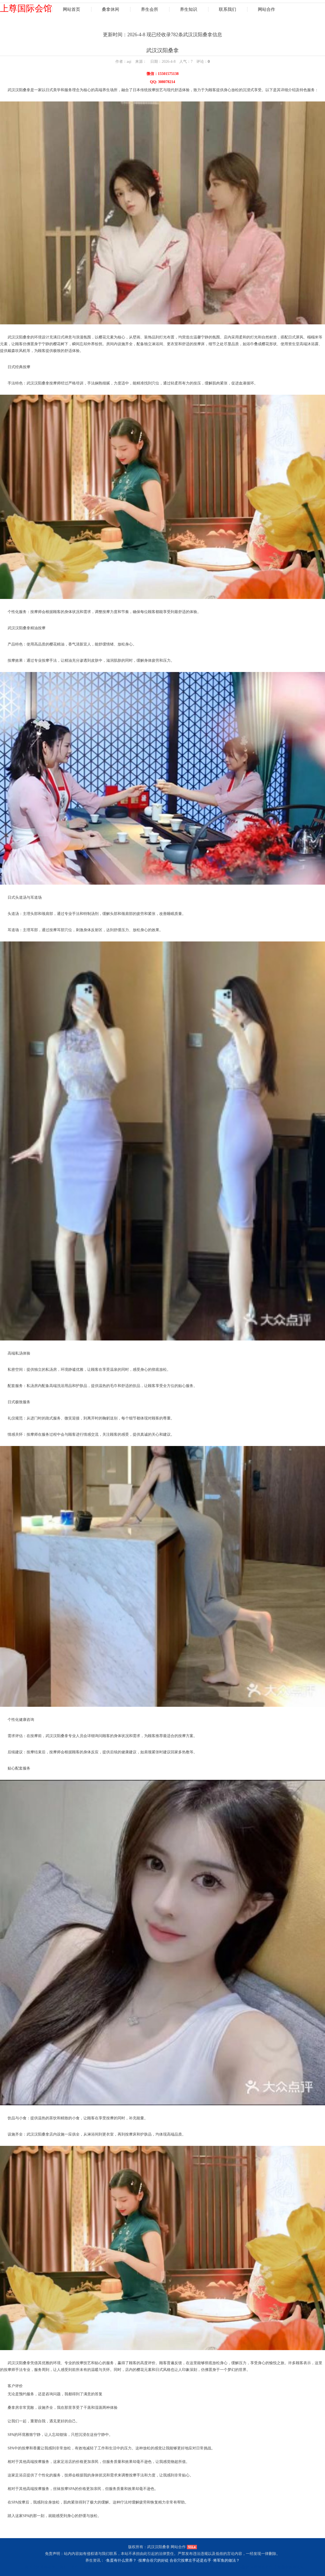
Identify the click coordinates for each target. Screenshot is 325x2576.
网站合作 (266, 9)
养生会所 (149, 9)
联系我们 (227, 9)
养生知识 (188, 9)
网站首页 (71, 9)
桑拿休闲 (110, 9)
